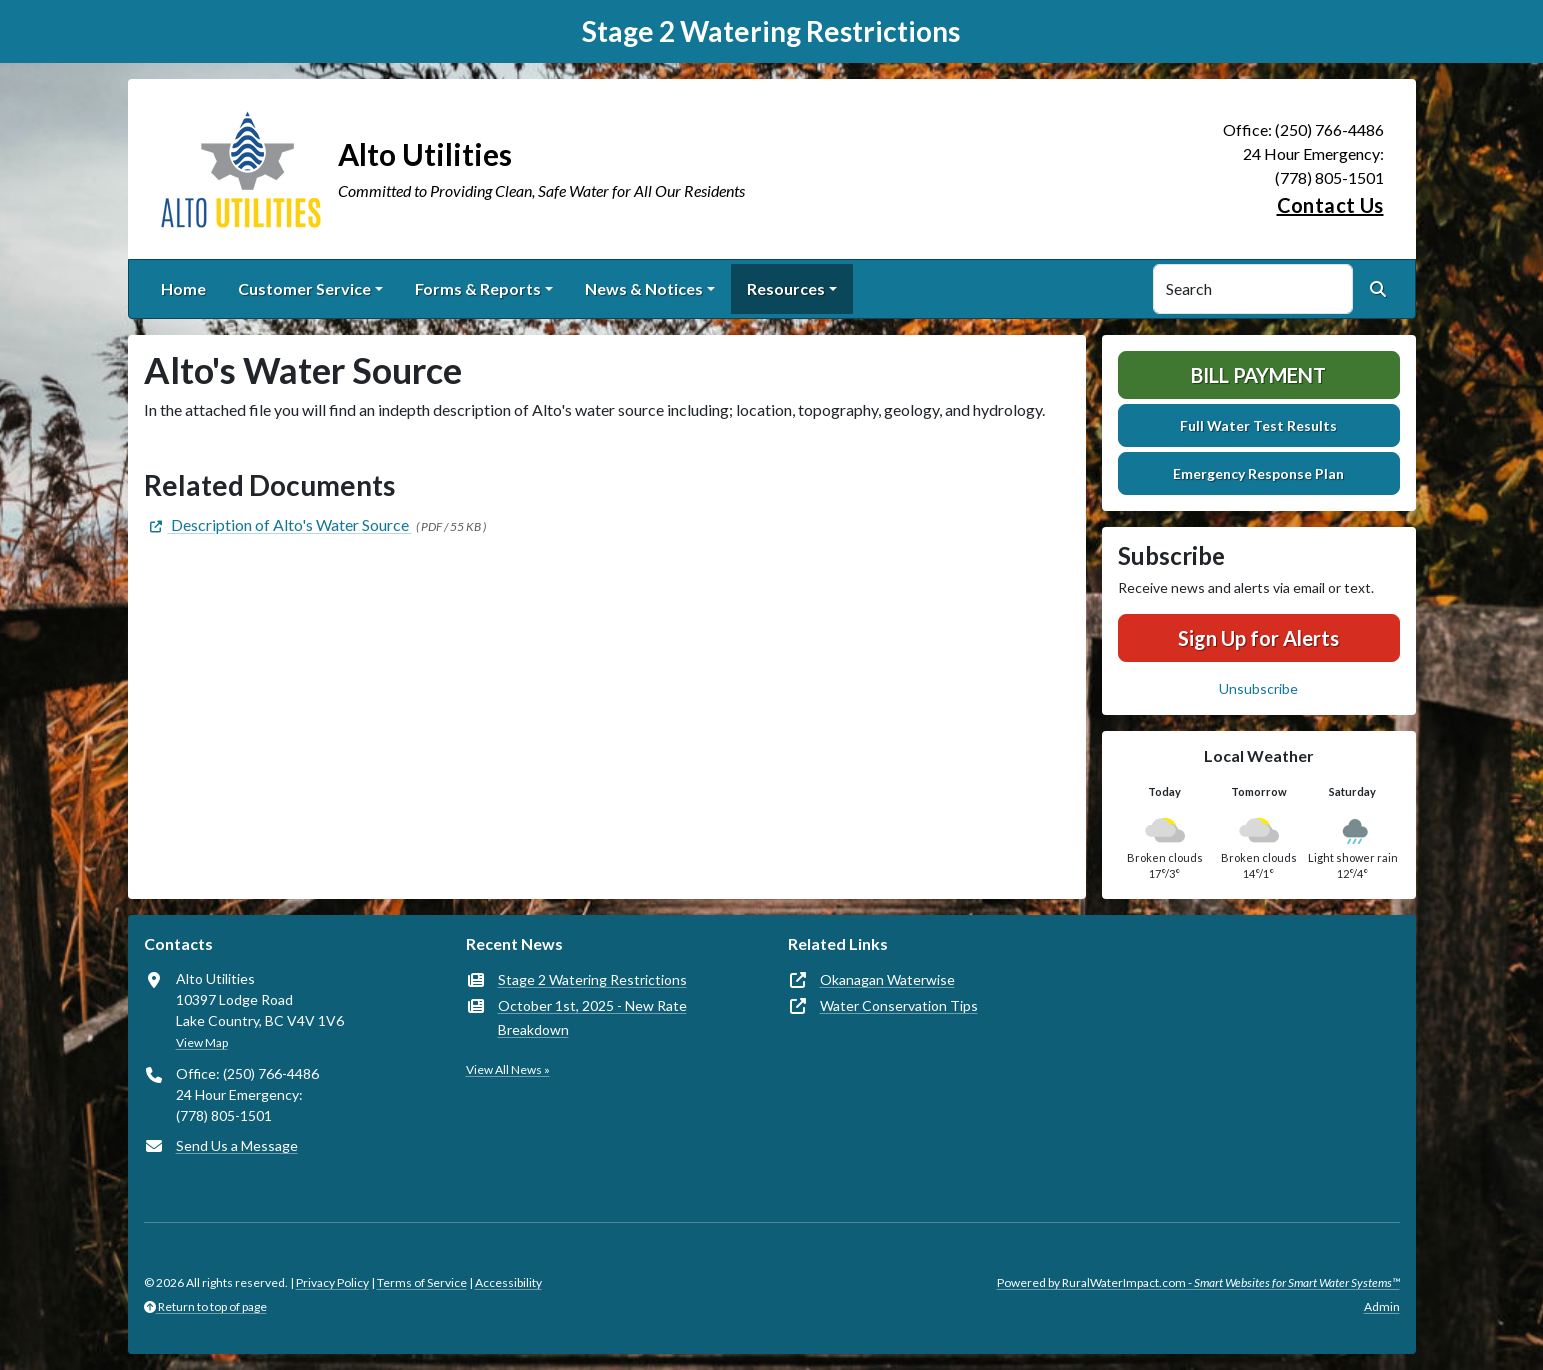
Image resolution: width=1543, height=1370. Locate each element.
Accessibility (508, 1282)
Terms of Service (422, 1282)
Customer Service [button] (304, 288)
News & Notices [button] (644, 288)
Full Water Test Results (1258, 425)
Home (183, 288)
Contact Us (1330, 205)
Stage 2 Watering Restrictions (592, 979)
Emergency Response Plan (1258, 473)
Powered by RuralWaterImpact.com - (1198, 1282)
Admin (1382, 1306)
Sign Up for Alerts (1258, 638)
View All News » (508, 1069)
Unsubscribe (1258, 688)
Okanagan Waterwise (887, 979)
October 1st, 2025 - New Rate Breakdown (592, 1017)
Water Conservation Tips (899, 1005)
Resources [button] (786, 288)
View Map (202, 1042)
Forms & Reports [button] (478, 288)
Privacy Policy (332, 1282)
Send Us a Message (237, 1145)
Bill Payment (1258, 375)
